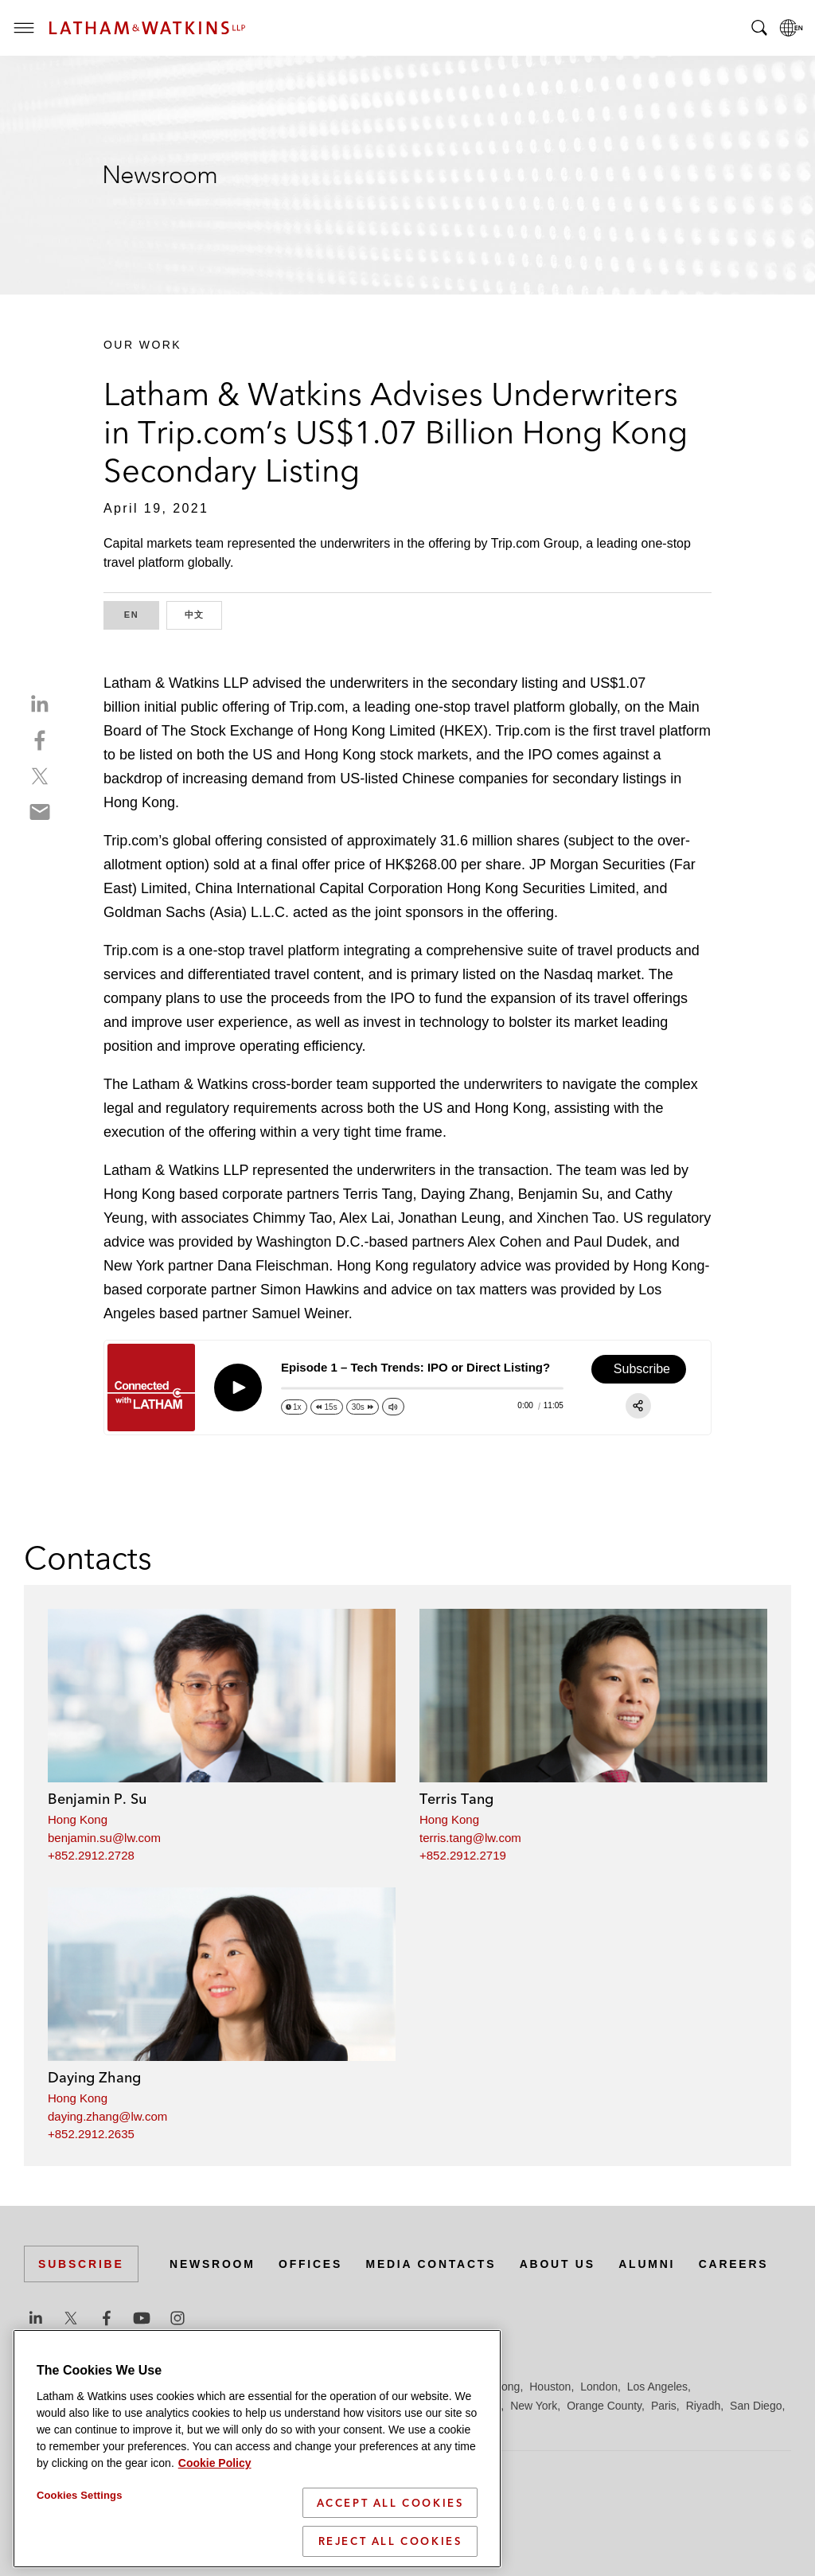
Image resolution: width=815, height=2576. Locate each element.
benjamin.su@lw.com (104, 1837)
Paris (664, 2405)
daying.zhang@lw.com (107, 2116)
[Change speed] (294, 1407)
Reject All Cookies (390, 2541)
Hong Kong (77, 1819)
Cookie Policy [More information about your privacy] (215, 2463)
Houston (550, 2386)
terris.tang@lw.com (470, 1837)
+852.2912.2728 (91, 1855)
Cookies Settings (80, 2495)
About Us (559, 2264)
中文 (204, 613)
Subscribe (81, 2264)
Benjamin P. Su (97, 1799)
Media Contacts (431, 2264)
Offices (311, 2264)
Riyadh (703, 2405)
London (599, 2386)
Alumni (648, 2264)
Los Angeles (657, 2386)
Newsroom (212, 2264)
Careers (735, 2264)
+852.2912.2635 (91, 2134)
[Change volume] (393, 1407)
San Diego (756, 2405)
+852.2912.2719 (462, 1855)
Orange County (604, 2405)
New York (533, 2405)
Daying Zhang (94, 2077)
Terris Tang (456, 1799)
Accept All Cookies (390, 2502)
